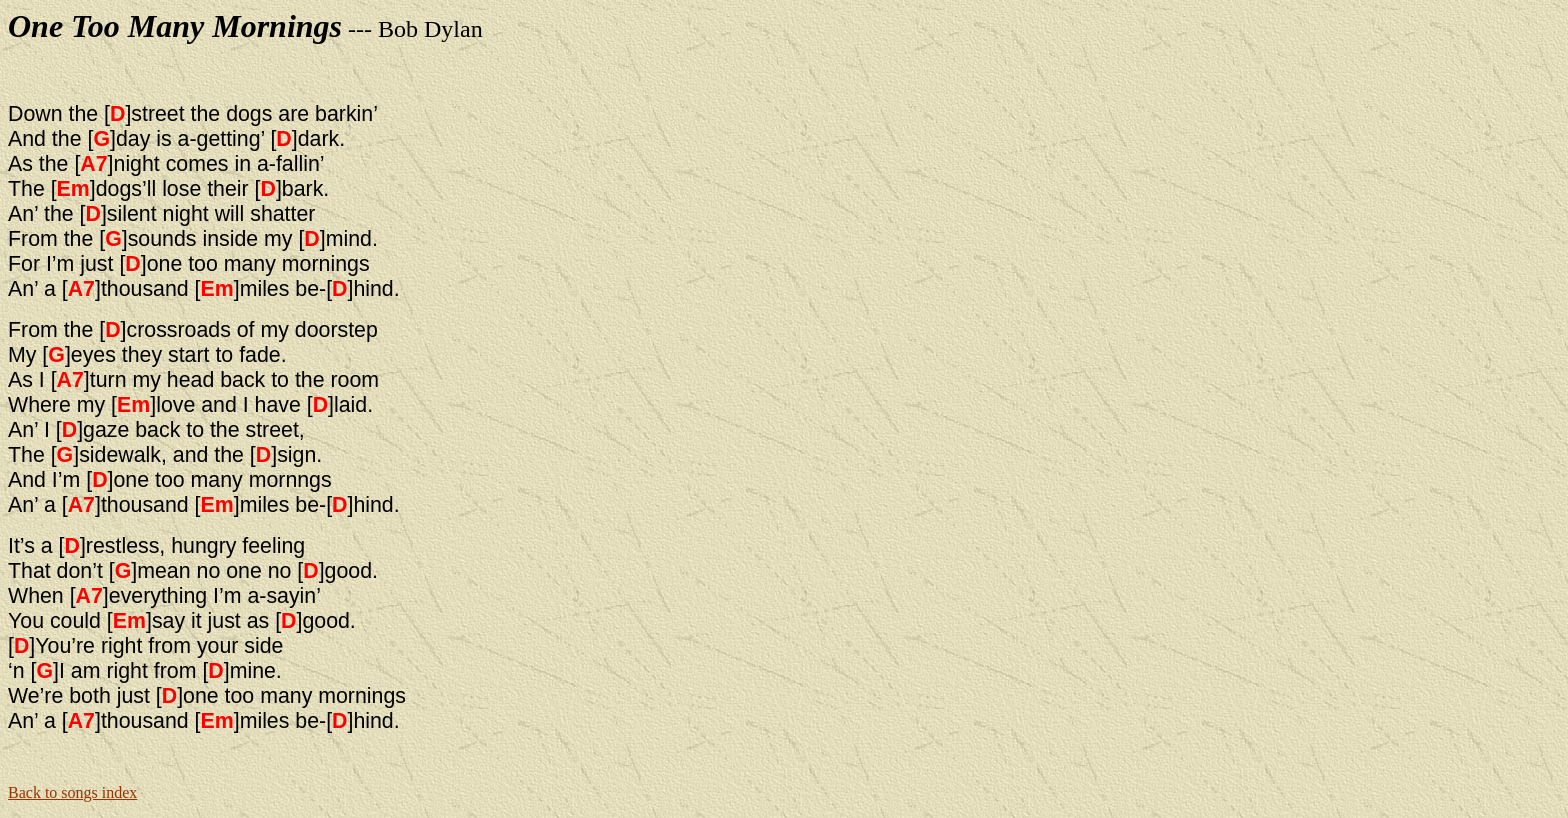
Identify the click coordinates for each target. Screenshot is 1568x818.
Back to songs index (72, 792)
